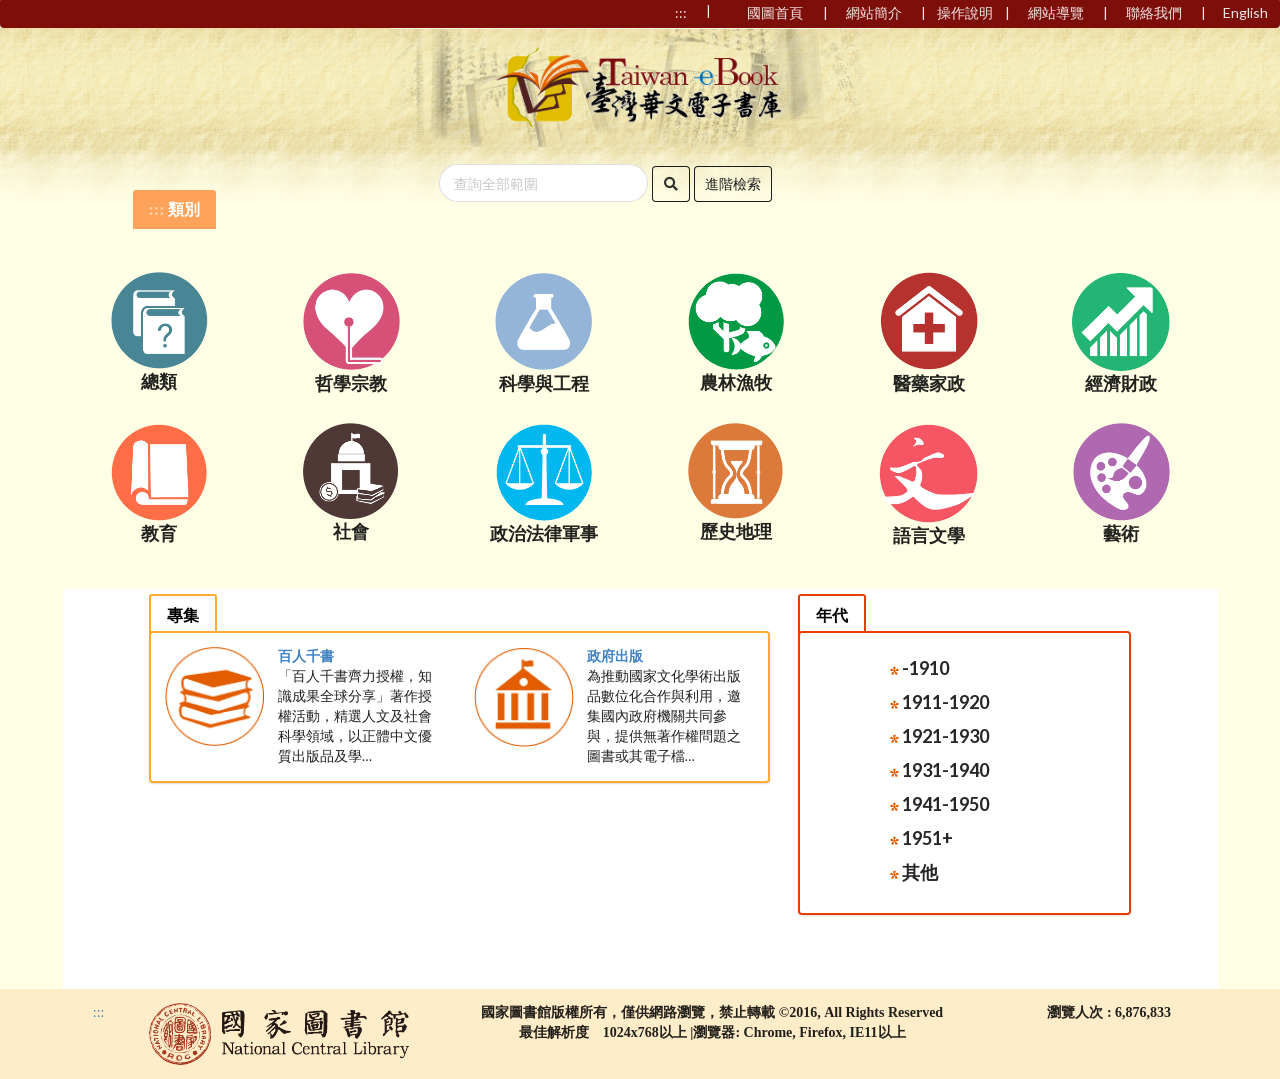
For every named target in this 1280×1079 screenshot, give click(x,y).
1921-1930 (939, 736)
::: (157, 209)
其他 (914, 872)
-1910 (919, 668)
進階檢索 (733, 183)
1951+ (921, 838)
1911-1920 (939, 702)
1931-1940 (939, 770)
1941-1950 (939, 804)
